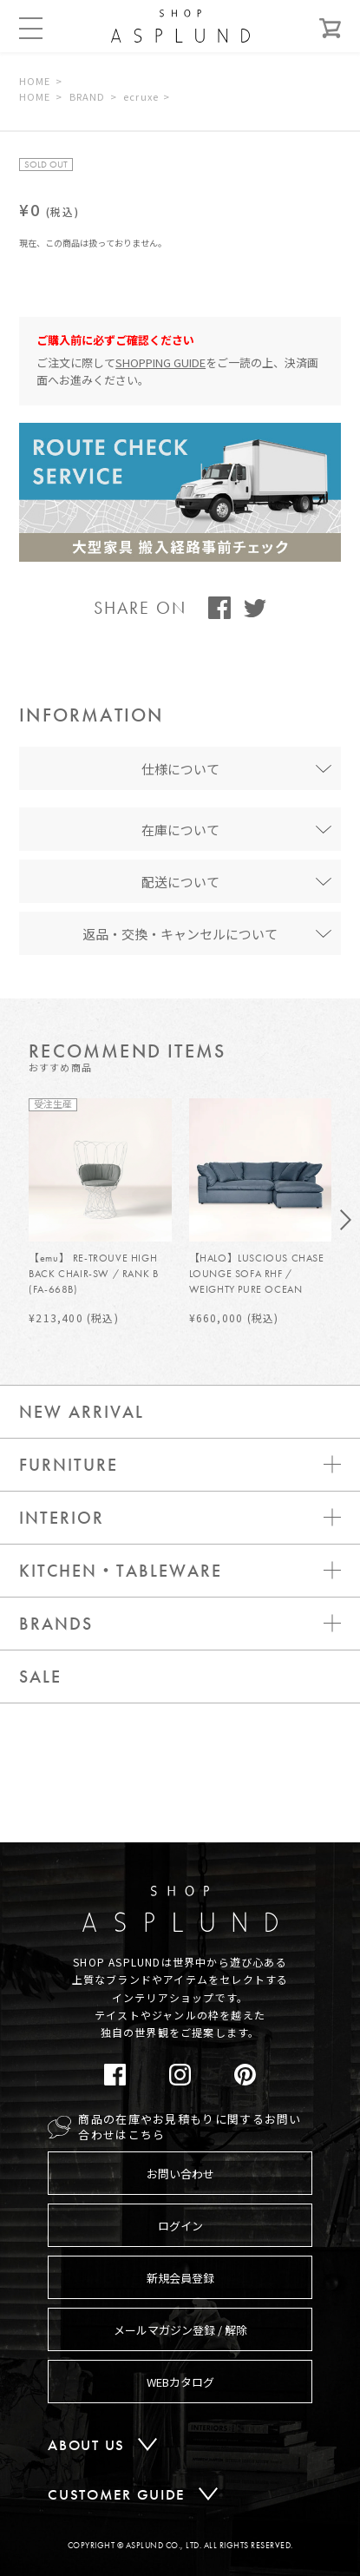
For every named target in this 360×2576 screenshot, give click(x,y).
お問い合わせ (180, 2173)
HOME (34, 81)
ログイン (180, 2225)
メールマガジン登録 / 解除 (180, 2330)
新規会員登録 (180, 2278)
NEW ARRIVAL (81, 1411)
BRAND (87, 96)
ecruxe (141, 96)
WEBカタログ (180, 2382)
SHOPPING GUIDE (160, 362)
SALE (40, 1676)
